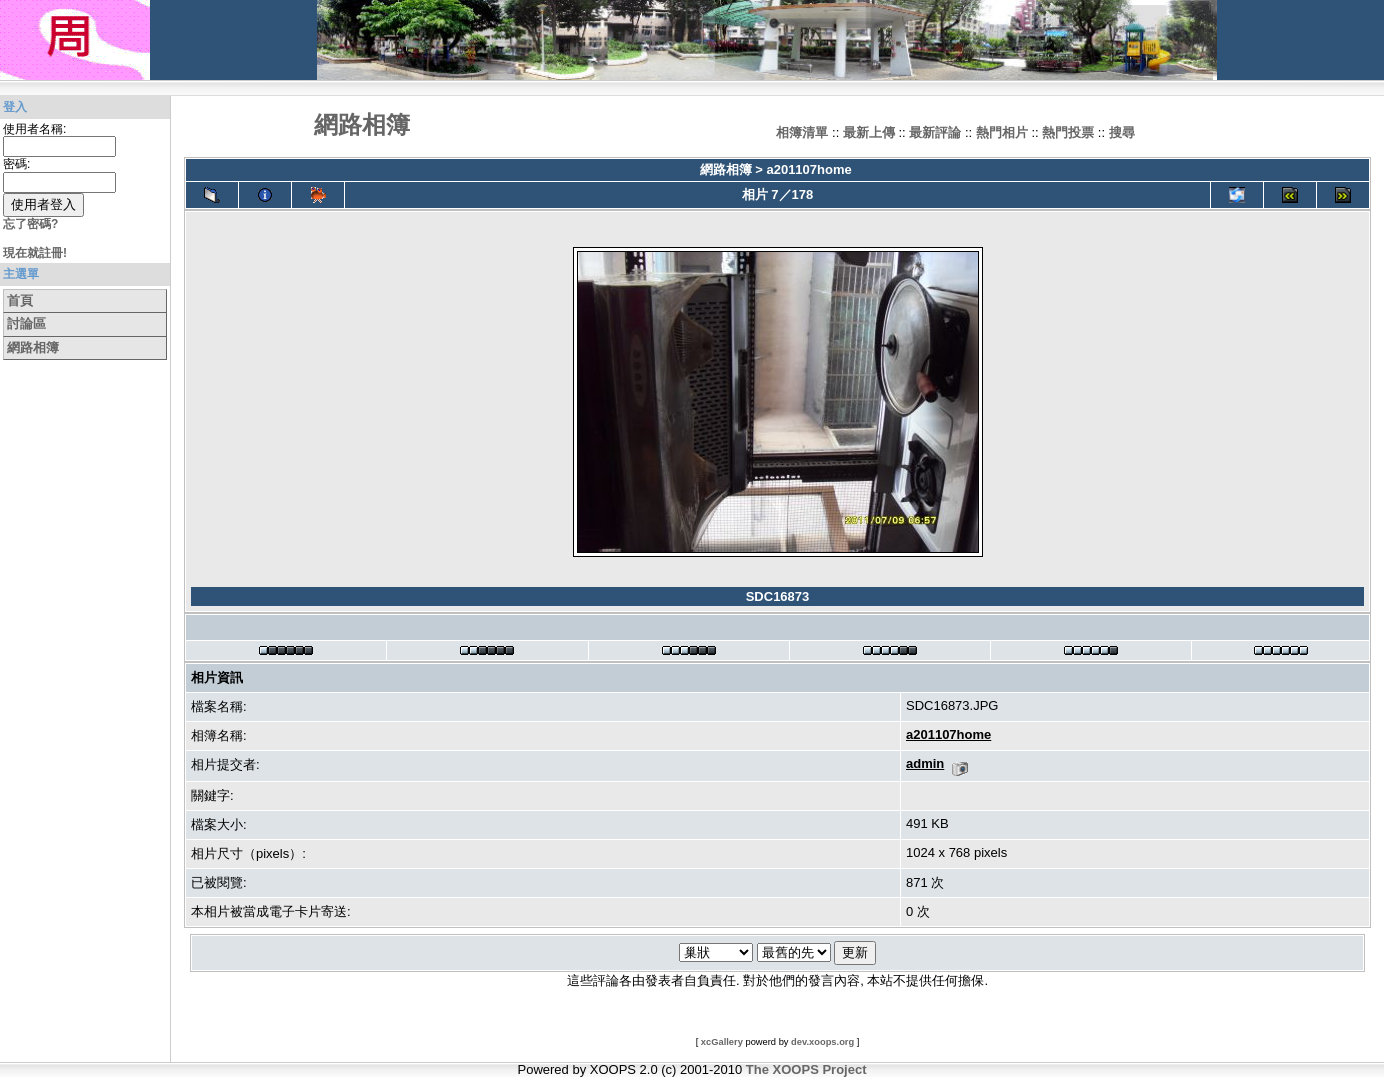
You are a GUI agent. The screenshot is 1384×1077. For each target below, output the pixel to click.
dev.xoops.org (822, 1042)
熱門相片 (1002, 132)
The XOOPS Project (806, 1069)
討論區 (26, 323)
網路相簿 (33, 347)
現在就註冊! (35, 253)
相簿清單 (802, 132)
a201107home (808, 169)
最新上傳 (869, 132)
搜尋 (1122, 132)
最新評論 (935, 132)
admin (925, 763)
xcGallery (722, 1042)
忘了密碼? (30, 224)
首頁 (20, 300)
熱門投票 (1068, 132)
